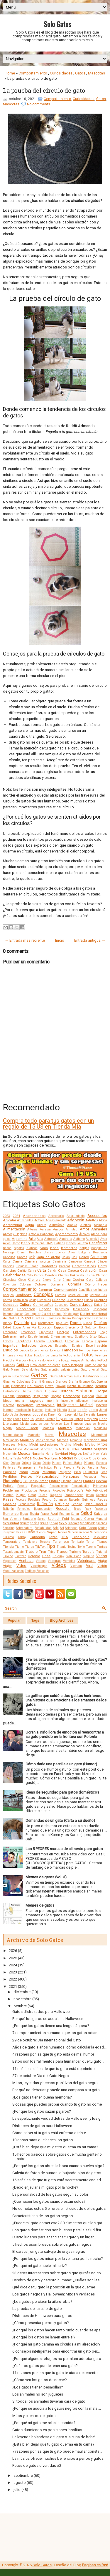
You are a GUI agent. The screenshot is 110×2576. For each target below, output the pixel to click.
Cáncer (102, 1261)
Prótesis (44, 1490)
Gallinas (9, 1365)
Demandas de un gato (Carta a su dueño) (60, 1820)
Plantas (89, 1481)
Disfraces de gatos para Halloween (42, 2126)
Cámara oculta (37, 1261)
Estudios (10, 1350)
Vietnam (76, 1566)
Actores (39, 1220)
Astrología (51, 1239)
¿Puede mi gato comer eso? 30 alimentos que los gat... (58, 2223)
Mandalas (83, 1428)
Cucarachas (75, 1300)
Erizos (102, 1336)
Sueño (29, 1532)
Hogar (102, 1391)
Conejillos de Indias (93, 1290)
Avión (7, 1243)
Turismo (75, 1552)
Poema (101, 1481)
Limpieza (91, 1419)
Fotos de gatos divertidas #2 (36, 2465)
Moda (7, 1449)
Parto (81, 1467)
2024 (16, 1216)
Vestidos (69, 1561)
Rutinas (64, 1514)
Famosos (70, 1350)
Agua (29, 1225)
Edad (7, 1327)
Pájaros (89, 1463)
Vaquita (88, 1556)
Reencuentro (26, 1504)
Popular (14, 1620)
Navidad (61, 1454)
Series (44, 1523)
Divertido (21, 1323)
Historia (66, 1391)
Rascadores (74, 1495)
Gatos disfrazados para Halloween (42, 2011)
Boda (54, 1248)
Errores (8, 1341)
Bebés (71, 1243)
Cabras (22, 1257)
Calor (6, 1261)
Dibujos (24, 1318)
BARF (49, 1243)
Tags (35, 1620)
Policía (8, 1486)
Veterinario (86, 1560)
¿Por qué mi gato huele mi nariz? (39, 2265)
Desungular (32, 1314)
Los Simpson (73, 1424)
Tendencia (30, 1542)
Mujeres (100, 1449)
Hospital (88, 1396)
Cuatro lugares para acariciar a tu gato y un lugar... (54, 2237)
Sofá (56, 1528)
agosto (19, 2482)
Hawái (49, 1386)
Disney (7, 1323)
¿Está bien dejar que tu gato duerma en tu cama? (53, 2444)
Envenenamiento (62, 1336)
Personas (71, 1476)
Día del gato (71, 1314)
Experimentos (39, 1350)
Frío (49, 1360)
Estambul (61, 1346)
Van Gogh (73, 1556)
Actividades (25, 1220)
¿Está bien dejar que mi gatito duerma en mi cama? (55, 2147)
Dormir (76, 1323)
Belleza (82, 1243)
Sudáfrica (17, 1532)
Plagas (77, 1481)
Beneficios (98, 1243)
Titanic (61, 1547)
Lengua (28, 1419)
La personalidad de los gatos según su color (50, 2194)
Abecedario (56, 1216)
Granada (48, 1382)
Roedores (101, 1509)
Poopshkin (38, 1486)
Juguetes (39, 1414)
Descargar (100, 1309)
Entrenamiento (14, 1336)
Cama (17, 1261)
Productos (29, 1490)
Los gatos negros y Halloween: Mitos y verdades (53, 2294)
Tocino (71, 1547)
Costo (32, 1300)
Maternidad (99, 1435)
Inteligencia (45, 1405)
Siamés (73, 1523)
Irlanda (62, 1410)
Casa (62, 1270)
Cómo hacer (96, 1284)
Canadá (89, 1261)
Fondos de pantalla (48, 1355)
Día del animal (51, 1314)
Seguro (24, 1523)
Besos (7, 1248)
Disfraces (99, 1318)
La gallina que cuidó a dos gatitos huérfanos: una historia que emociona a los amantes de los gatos (66, 1700)
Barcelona (38, 1243)
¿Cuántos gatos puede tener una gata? (45, 2365)
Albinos (85, 1225)
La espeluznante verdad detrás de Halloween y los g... (57, 2118)
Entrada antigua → (89, 940)
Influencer (82, 1401)
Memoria (76, 1440)
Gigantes (9, 1382)
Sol (62, 1528)
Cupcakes (61, 1305)
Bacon (16, 1243)
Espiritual (10, 1345)
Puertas (8, 1495)
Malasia (48, 1428)
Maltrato (65, 1428)
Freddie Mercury (15, 1360)
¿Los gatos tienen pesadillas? (37, 2387)
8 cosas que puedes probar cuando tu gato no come (57, 2104)
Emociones (28, 1332)
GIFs (103, 1376)
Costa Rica (20, 1300)
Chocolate (9, 1280)
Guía (6, 1386)
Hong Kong (41, 1396)
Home (10, 73)
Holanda (9, 1396)
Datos (98, 1305)
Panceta (101, 1463)
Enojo (103, 1332)
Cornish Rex (98, 1295)
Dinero (66, 1318)
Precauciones (59, 1486)
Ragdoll (56, 1495)
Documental (46, 1323)
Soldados (71, 1528)
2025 (13, 1958)
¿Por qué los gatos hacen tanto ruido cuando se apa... (57, 2330)
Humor (101, 1396)
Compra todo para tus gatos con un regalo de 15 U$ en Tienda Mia (48, 1123)
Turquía (88, 1552)
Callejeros (98, 1257)
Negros (75, 1453)
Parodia (69, 1467)
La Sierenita (87, 1414)
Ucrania (34, 1556)
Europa (24, 1350)
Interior (101, 1405)
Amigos (58, 1229)
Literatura (10, 1423)
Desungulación (13, 1314)
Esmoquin (72, 1341)
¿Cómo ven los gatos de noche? (39, 2380)
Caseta (73, 1270)
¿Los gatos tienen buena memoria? (42, 2097)
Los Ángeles (53, 1424)
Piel (25, 1481)
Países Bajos (72, 1463)
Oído (84, 1458)
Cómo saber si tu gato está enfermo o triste (49, 2133)
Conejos (8, 1295)
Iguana (19, 1401)
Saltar (75, 1514)
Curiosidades (61, 73)
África (103, 1220)
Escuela (39, 1341)
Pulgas (21, 1495)
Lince (103, 1419)
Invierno (50, 1410)
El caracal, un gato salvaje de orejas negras (48, 2251)
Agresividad (12, 1225)
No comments (38, 104)
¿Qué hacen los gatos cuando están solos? (49, 2201)
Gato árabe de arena (45, 1365)
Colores (41, 1284)
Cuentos (100, 1300)
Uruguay (58, 1556)
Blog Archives (61, 1620)
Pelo (77, 1472)
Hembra (101, 1386)
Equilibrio (81, 1336)
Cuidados (10, 1305)
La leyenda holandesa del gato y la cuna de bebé (53, 2437)
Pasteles (9, 1472)
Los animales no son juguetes (37, 2394)
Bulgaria (84, 1252)
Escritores (23, 1341)
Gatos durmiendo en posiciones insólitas (47, 2430)
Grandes (61, 1382)
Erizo (93, 1336)
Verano (40, 1561)
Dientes (38, 1318)
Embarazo (10, 1332)
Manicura (100, 1428)
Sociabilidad (43, 1528)
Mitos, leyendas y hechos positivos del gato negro (55, 2083)
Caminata (59, 1261)
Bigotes (19, 1248)
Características (84, 1266)
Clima (66, 1280)
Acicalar (9, 1220)
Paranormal (27, 1467)
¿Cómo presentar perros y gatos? (40, 2322)
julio (17, 2489)
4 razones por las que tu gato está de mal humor (53, 2054)
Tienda (8, 1547)
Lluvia (24, 1424)
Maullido (27, 1440)
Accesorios (97, 1215)
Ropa (24, 1514)
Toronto (91, 1547)
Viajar (102, 1561)
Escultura (55, 1341)
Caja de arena (48, 1257)
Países (56, 1463)
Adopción (75, 1220)
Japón (82, 1410)
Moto (62, 1449)
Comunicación (65, 1290)
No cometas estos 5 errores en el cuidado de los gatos (59, 2208)
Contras (60, 1295)
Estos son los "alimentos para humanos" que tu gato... (58, 2061)
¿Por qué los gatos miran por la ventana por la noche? (57, 2258)
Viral (89, 1565)
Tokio (81, 1547)
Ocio (77, 1458)
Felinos (84, 1350)
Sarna (41, 1519)
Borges (84, 1248)
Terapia (45, 1542)
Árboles (84, 1234)
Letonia (50, 1419)
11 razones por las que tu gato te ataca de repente (54, 2373)
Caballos (9, 1257)
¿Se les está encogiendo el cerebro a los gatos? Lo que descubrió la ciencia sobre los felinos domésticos (66, 1664)
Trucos (62, 1552)
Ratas (90, 1495)
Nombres (51, 1458)
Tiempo (102, 1542)
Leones (39, 1419)
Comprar (45, 1290)
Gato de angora (96, 1365)
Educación (45, 1327)
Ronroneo (10, 1514)
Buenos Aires (65, 1252)
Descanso (81, 1309)
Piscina (66, 1481)
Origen (26, 1463)
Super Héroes (57, 1532)
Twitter (20, 1556)
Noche (38, 1458)
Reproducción (43, 1509)
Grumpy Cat (87, 1382)
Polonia (22, 1486)
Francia (101, 1355)
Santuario (29, 1519)
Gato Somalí (20, 1376)
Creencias (44, 1300)
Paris (57, 1467)
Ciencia (34, 1279)
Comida (74, 1284)
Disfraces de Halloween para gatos (42, 2315)
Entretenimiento (38, 1336)
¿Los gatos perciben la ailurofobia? (42, 2301)
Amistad (71, 1229)
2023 (6, 1216)
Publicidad (99, 1490)
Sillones (102, 1523)
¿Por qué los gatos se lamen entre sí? (43, 2337)
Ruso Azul (48, 1514)
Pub (88, 1490)
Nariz (49, 1454)
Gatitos (22, 1365)
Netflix (87, 1454)
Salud (86, 1513)
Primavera (100, 1486)
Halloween (35, 1386)
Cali (74, 1257)
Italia (72, 1410)
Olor (6, 1463)
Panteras (9, 1467)
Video (21, 1565)
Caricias (9, 1270)
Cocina (78, 1280)
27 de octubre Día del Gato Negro (40, 2076)
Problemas (11, 1490)
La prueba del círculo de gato (44, 90)
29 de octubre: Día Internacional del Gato (46, 2040)
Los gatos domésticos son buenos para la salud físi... (58, 2230)
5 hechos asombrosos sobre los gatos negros (52, 2244)
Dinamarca (53, 1318)
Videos (59, 1565)
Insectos (8, 1405)
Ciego (22, 1280)
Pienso (33, 1481)
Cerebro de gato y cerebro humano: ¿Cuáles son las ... (57, 2280)
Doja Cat (62, 1323)
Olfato (102, 1458)
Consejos (43, 1294)
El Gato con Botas (93, 1327)
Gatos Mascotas (61, 1376)
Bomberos (69, 1248)
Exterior (55, 1350)
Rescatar (63, 1508)
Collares (101, 1280)
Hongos (56, 1396)
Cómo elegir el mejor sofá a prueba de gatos (63, 1631)
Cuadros (58, 1300)
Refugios (62, 1504)
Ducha (87, 1323)
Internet (8, 1410)
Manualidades (13, 1435)
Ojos (92, 1458)
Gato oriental (90, 1369)
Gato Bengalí (72, 1365)
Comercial (57, 1284)
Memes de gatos (40, 1905)
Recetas (21, 1500)
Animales (99, 1229)
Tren (42, 1552)
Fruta (56, 1360)
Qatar (32, 1495)
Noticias (66, 1458)
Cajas (66, 1257)
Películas (49, 1472)
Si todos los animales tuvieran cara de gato (48, 2401)
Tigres (29, 1547)
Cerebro (51, 1275)
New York (100, 1454)
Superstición (98, 1532)
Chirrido (101, 1275)
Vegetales (9, 1561)
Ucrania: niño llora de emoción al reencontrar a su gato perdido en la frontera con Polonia (65, 1734)
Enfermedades (84, 1332)
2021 (13, 1986)
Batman (59, 1243)
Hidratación (11, 1391)
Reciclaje (34, 1500)
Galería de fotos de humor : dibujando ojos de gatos (56, 2173)
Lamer (102, 1414)
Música (24, 1453)
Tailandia (37, 1537)
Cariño (21, 1271)
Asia (40, 1239)
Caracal (64, 1266)
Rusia (34, 1514)
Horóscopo (71, 1396)
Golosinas (23, 1382)
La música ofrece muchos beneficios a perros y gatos (58, 2458)
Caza (103, 1270)
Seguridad (11, 1523)
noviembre (22, 1999)
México (22, 1445)
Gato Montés (30, 1369)
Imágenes (35, 1400)
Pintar (43, 1481)
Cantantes (48, 1266)
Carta (41, 1270)
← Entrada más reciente (25, 940)
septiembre (23, 2475)
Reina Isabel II (96, 1504)
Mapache (34, 1435)
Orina (37, 1463)
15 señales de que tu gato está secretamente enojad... (58, 2180)
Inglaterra (99, 1401)
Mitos (102, 1444)
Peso (104, 1477)
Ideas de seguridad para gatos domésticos (62, 1792)
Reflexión (45, 1504)
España (101, 1341)
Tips (51, 1546)
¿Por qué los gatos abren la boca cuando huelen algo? (58, 2166)
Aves (103, 1239)
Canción (8, 1266)
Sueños (41, 1532)
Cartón (52, 1271)
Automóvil (92, 1239)
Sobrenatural (24, 1528)
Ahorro (41, 1225)
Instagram (25, 1405)
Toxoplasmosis (13, 1552)
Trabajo (32, 1552)
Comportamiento (32, 73)
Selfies (35, 1523)
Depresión (62, 1309)
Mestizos (9, 1445)
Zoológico (42, 1571)
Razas (8, 1499)
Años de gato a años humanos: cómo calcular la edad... (59, 2047)
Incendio (67, 1401)
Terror (90, 1542)
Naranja (38, 1454)
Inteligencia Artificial (75, 1405)
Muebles (73, 1449)
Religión (8, 1509)
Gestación (91, 1376)
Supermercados (78, 1532)
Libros (78, 1419)
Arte (31, 1238)
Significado (87, 1523)
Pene (104, 1472)
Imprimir (52, 1401)
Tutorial (101, 1552)
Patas (23, 1472)
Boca (44, 1248)
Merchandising (95, 1440)
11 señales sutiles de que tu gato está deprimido (53, 2068)
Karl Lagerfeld (68, 1414)
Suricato (8, 1537)
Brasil (21, 1252)
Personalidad (47, 1476)
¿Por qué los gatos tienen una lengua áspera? (50, 2025)
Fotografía (71, 1355)
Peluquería (90, 1472)
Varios (101, 1556)
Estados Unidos (37, 1345)
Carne (32, 1271)
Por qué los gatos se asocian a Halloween (47, 2018)
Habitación (18, 1386)
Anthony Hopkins (15, 1234)
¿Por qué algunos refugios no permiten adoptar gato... (58, 2358)
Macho (102, 1424)
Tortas (102, 1547)
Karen (52, 1414)
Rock (88, 1509)
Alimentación (14, 1229)
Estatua (77, 1346)
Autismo (79, 1239)
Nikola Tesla (12, 1458)
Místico (90, 1445)
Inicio (59, 940)
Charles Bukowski (71, 1275)
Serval (54, 1523)
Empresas (46, 1332)
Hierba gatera (32, 1391)
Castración (88, 1270)
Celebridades (14, 1275)
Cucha (88, 1300)
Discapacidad (81, 1318)
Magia (7, 1428)
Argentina (20, 1239)
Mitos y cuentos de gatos (33, 2416)
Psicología (75, 1490)
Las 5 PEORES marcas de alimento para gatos (64, 1849)
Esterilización (96, 1345)
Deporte (45, 1309)
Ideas (7, 1401)
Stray (6, 1532)
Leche (17, 1419)
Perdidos (10, 1476)
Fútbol (102, 1360)
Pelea (35, 1472)
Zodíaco (30, 1571)
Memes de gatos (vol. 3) (46, 1877)
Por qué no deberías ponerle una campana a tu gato (56, 2090)
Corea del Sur (78, 1295)
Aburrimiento (75, 1216)
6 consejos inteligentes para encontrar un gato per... (56, 2351)
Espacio (87, 1341)
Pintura (54, 1481)
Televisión (100, 1537)
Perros (26, 1476)
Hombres (23, 1396)
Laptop (7, 1419)
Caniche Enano (27, 1266)
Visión (102, 1566)
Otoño (46, 1463)
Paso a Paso (97, 1467)
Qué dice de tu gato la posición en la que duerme (53, 2287)
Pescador (90, 1477)
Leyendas (64, 1418)
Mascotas (96, 73)
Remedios (24, 1509)
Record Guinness (54, 1500)
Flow (20, 1355)
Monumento (31, 1449)
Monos (17, 1449)
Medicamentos (45, 1440)
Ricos (77, 1509)
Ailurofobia (56, 1225)
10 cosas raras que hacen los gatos (42, 2140)
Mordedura (49, 1449)
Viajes (7, 1566)
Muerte (86, 1449)
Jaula (14, 1414)
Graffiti (36, 1382)
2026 (13, 1950)
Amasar (45, 1229)
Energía (63, 1332)
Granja (73, 1382)
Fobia (29, 1355)
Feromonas (99, 1350)
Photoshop (12, 1481)
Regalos (77, 1504)
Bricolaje (35, 1252)
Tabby (22, 1537)
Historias (84, 1391)
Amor (84, 1229)
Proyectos (59, 1490)
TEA (64, 1537)
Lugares (90, 1424)
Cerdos (39, 1275)
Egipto (59, 1327)
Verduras (54, 1561)
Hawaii (61, 1386)
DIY (33, 1323)
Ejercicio (72, 1327)
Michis (66, 1444)
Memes (62, 1440)
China (90, 1275)
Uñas (46, 1556)
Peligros (65, 1472)
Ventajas (26, 1560)
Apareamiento (66, 1234)
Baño (25, 1243)
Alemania (100, 1225)
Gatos (80, 73)
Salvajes (100, 1514)
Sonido (102, 1528)
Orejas (15, 1463)
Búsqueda (100, 1252)
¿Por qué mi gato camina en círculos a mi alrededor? (56, 2344)
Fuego (65, 1360)
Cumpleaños (43, 1305)
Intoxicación (23, 1410)
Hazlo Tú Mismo (80, 1386)
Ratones (101, 1495)
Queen (42, 1495)
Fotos (88, 1355)
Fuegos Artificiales (83, 1360)
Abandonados (34, 1216)
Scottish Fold (58, 1519)
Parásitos (45, 1467)
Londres (36, 1424)
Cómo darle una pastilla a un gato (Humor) (61, 1764)
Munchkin (10, 1454)
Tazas (53, 1537)
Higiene (51, 1391)
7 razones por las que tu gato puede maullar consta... (57, 2451)
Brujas (48, 1252)
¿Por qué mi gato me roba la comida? (43, 2423)
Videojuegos (39, 1566)
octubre (20, 2006)
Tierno (19, 1547)
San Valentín (12, 1519)
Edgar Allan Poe (24, 1327)
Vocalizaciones (13, 1571)
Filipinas (9, 1355)
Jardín (93, 1410)
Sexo (63, 1523)
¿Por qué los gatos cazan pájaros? (41, 2111)
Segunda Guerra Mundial (89, 1519)
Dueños (100, 1323)
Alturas (32, 1229)
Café (32, 1257)
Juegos (25, 1414)
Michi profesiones (43, 1444)
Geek (77, 1376)
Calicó (84, 1257)
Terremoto (61, 1542)
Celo (30, 1275)
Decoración (26, 1309)
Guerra (102, 1381)
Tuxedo (8, 1556)
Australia (65, 1239)
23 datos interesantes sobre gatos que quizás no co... (58, 2273)
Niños (27, 1458)
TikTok (40, 1547)
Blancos (32, 1248)
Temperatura (12, 1542)
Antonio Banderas (41, 1234)
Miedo (78, 1444)
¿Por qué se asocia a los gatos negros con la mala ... (56, 2408)
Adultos (91, 1220)
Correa (7, 1300)
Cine (56, 1280)
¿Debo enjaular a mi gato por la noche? (45, 2187)
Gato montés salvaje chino (60, 1369)
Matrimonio (10, 1440)
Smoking (9, 1528)
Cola (90, 1280)
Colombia (9, 1284)
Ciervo (47, 1280)
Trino (51, 1552)
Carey (102, 1266)
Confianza (24, 1295)
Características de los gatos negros (42, 2216)
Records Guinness (82, 1500)
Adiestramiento (55, 1220)
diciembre (22, 1992)
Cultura (25, 1304)
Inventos (37, 1410)
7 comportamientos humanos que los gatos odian (54, 2033)
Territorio (77, 1542)
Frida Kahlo (37, 1360)
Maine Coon (27, 1428)
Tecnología (80, 1537)
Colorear (25, 1284)
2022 (13, 1979)
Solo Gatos (57, 24)
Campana (75, 1261)
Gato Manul (11, 1369)
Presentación (80, 1486)
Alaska (72, 1225)
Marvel (49, 1435)
